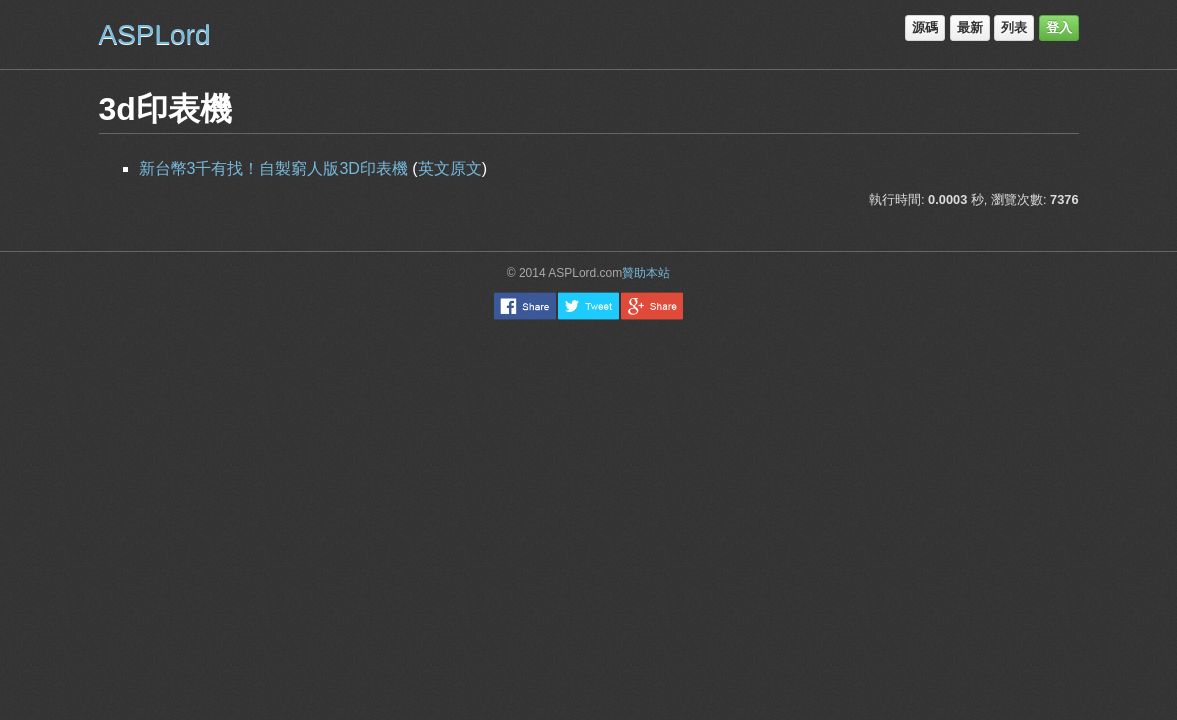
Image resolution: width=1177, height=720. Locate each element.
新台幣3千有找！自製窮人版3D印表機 (276, 168)
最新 (970, 27)
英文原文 (450, 168)
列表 (1014, 27)
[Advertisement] (589, 380)
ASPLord (155, 34)
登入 (1059, 27)
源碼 (925, 27)
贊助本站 (646, 273)
